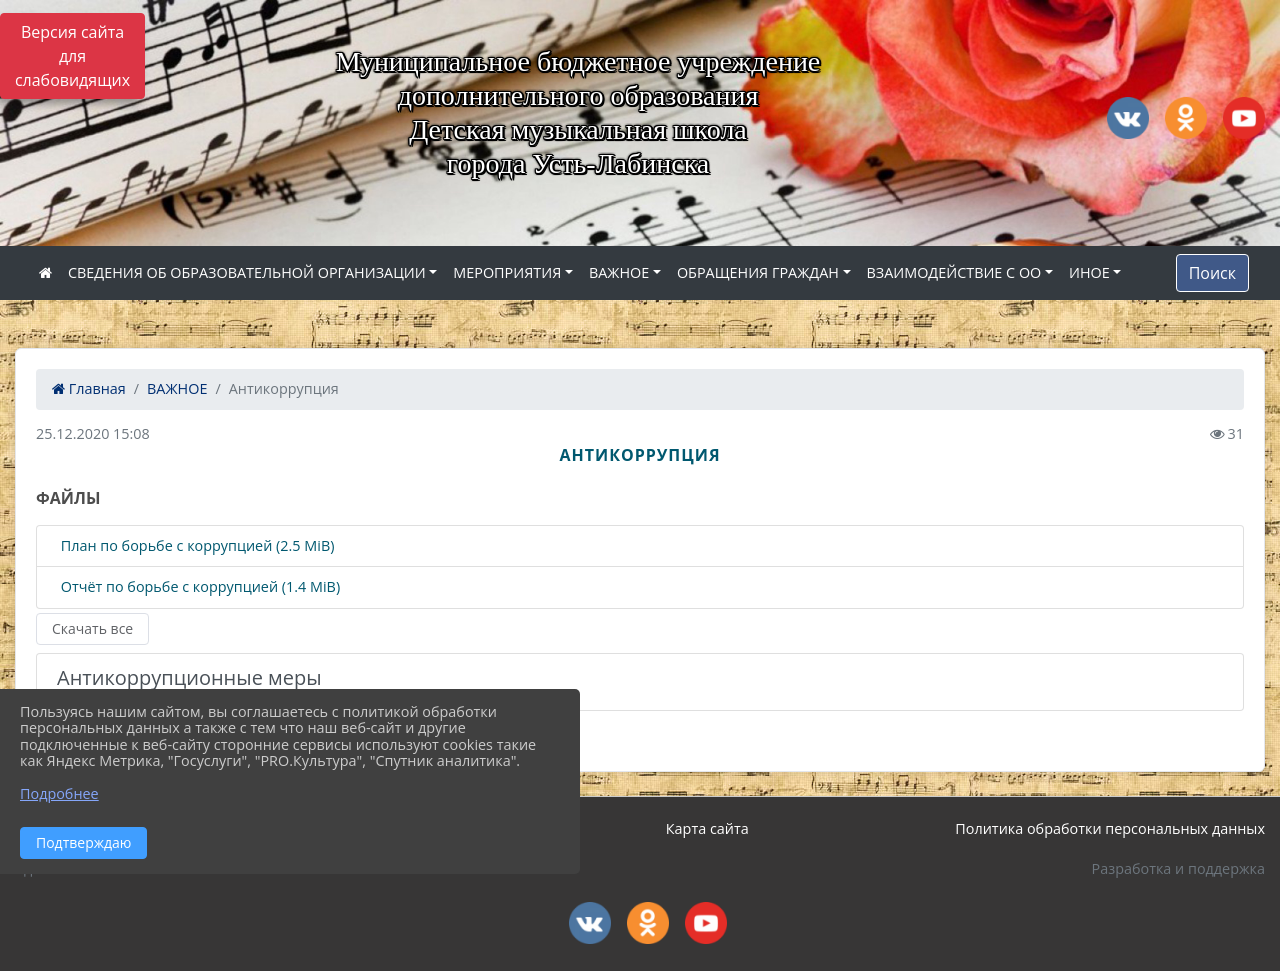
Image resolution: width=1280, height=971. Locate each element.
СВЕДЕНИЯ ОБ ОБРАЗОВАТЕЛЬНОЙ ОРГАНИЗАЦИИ (247, 272)
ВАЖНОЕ (619, 272)
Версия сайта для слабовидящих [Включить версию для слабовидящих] (72, 56)
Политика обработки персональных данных (1110, 828)
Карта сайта (707, 828)
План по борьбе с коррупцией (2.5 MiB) (195, 546)
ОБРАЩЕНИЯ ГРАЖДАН (758, 272)
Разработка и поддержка (1178, 868)
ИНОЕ (1089, 272)
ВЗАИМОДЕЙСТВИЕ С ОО (954, 272)
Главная (89, 388)
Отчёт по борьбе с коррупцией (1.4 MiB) (198, 587)
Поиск (1212, 273)
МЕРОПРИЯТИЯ (507, 272)
